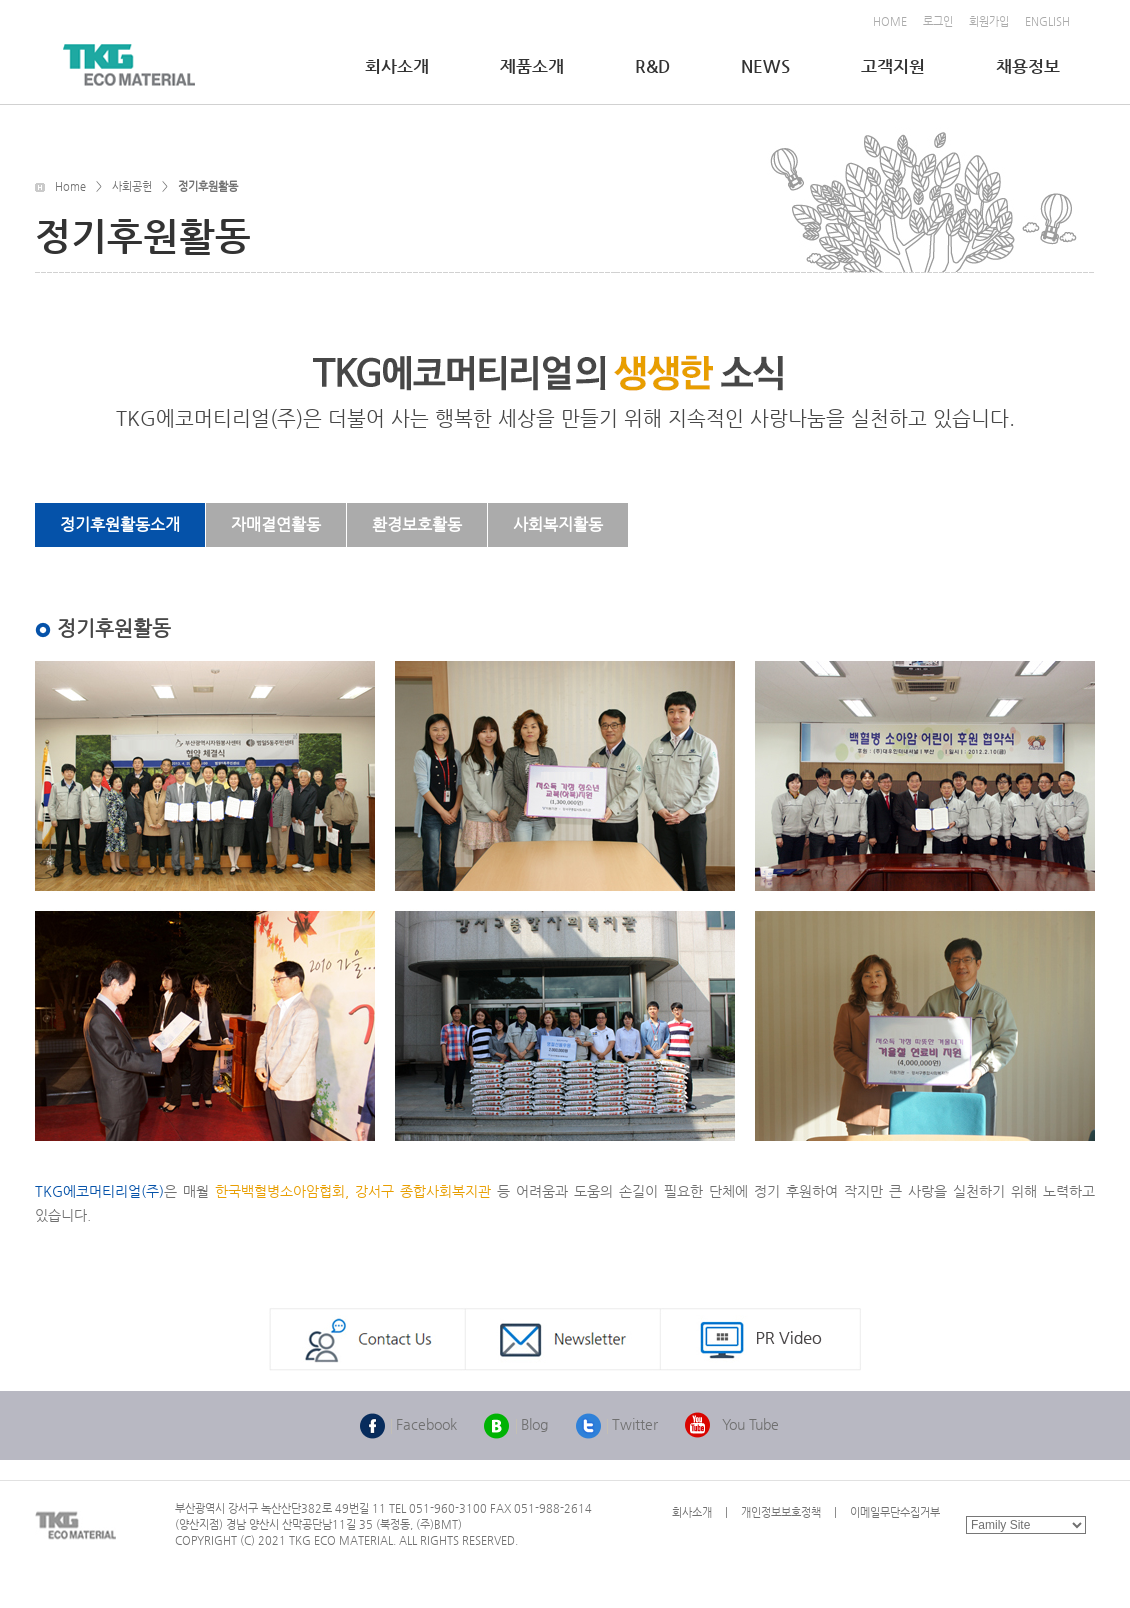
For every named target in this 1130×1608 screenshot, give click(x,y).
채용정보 (1030, 66)
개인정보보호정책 (781, 1512)
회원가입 (989, 21)
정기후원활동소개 (120, 524)
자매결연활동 (276, 524)
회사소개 (399, 66)
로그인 (938, 21)
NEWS (767, 66)
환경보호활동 (417, 524)
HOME (890, 21)
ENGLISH (1047, 21)
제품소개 (534, 66)
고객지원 (895, 66)
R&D (654, 66)
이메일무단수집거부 (895, 1512)
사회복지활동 (558, 524)
